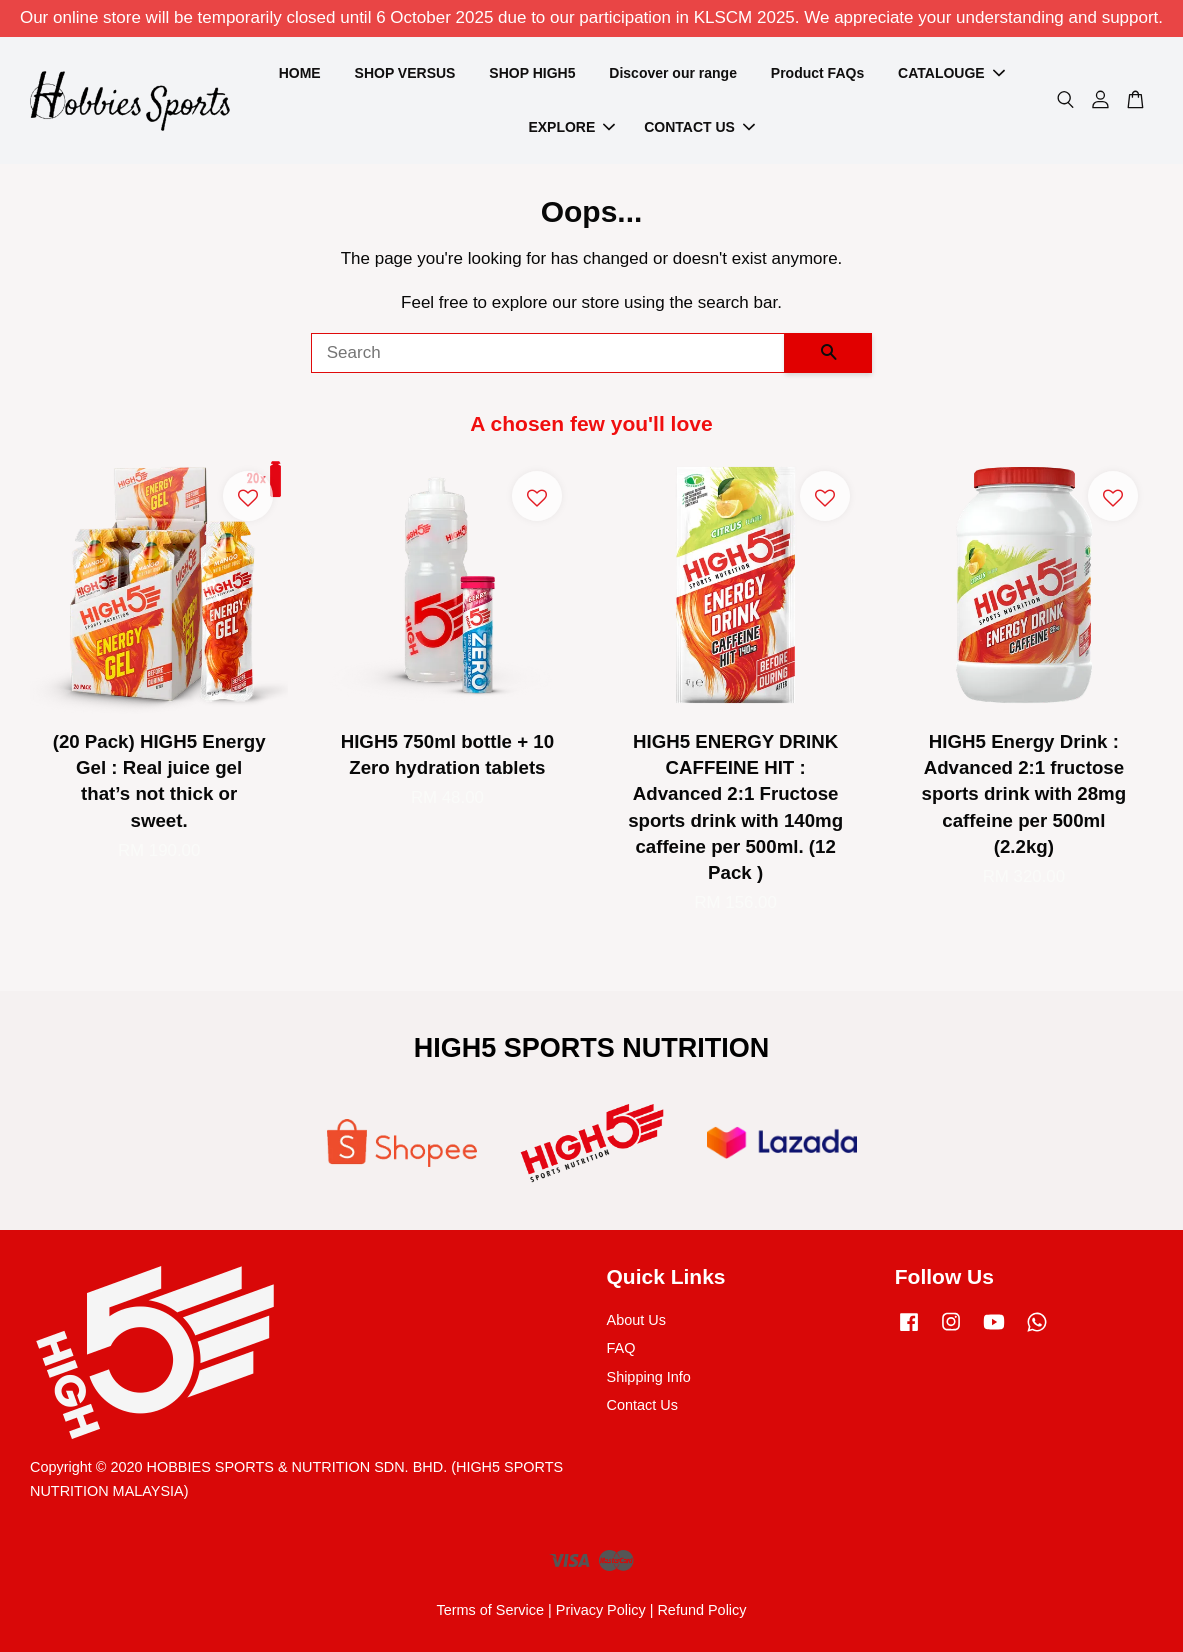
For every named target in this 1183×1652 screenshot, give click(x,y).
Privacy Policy (601, 1610)
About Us (636, 1320)
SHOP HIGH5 (532, 73)
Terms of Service (490, 1610)
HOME (300, 73)
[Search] (548, 353)
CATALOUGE (951, 73)
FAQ (621, 1348)
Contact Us (642, 1405)
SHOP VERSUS (405, 73)
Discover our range (673, 73)
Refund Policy (701, 1610)
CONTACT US (699, 127)
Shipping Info (649, 1377)
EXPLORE (571, 127)
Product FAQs (817, 73)
